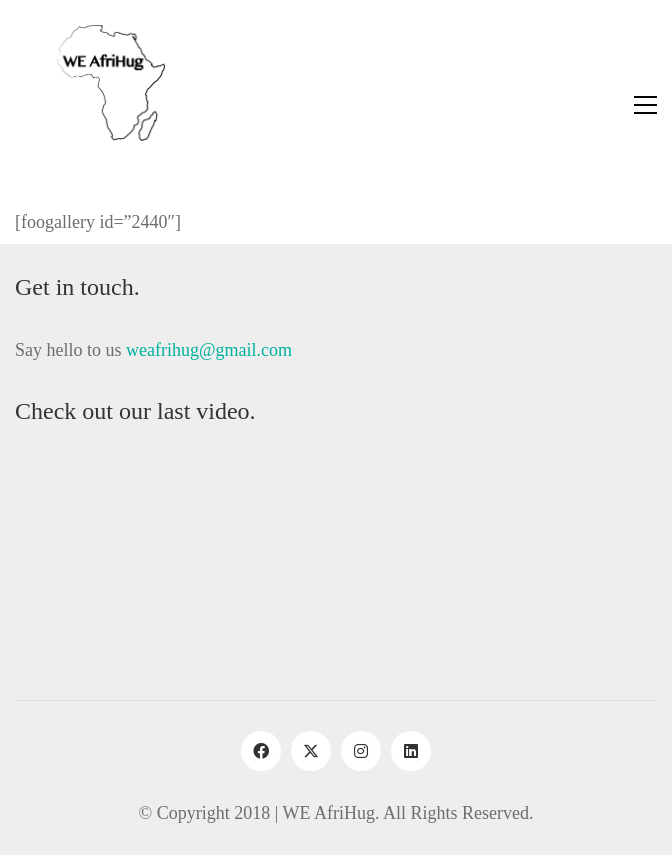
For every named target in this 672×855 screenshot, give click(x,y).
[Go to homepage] (90, 105)
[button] (645, 105)
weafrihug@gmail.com (209, 350)
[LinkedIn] (411, 751)
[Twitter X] (311, 751)
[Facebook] (261, 751)
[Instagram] (361, 751)
